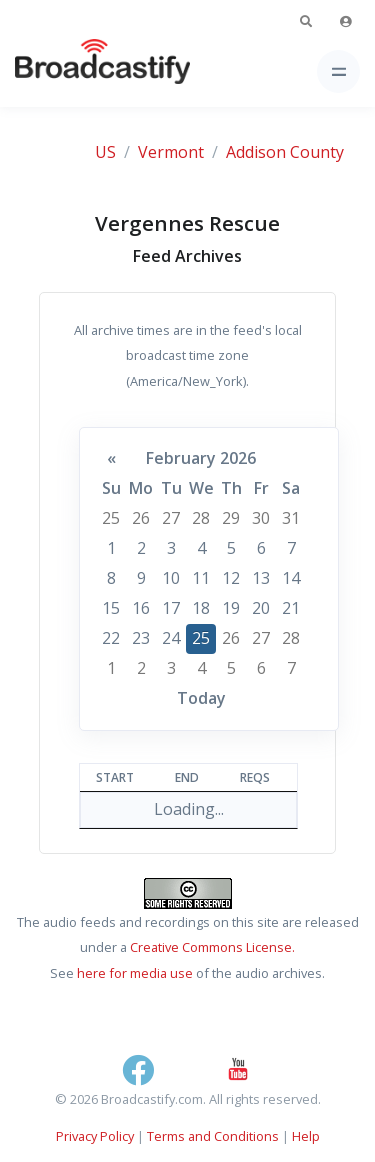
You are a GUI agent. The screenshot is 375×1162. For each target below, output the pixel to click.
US (105, 152)
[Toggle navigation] (338, 71)
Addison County (285, 152)
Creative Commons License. (212, 947)
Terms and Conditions (213, 1136)
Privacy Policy (95, 1136)
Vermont (171, 152)
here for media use (135, 973)
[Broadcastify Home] (71, 71)
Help (306, 1136)
